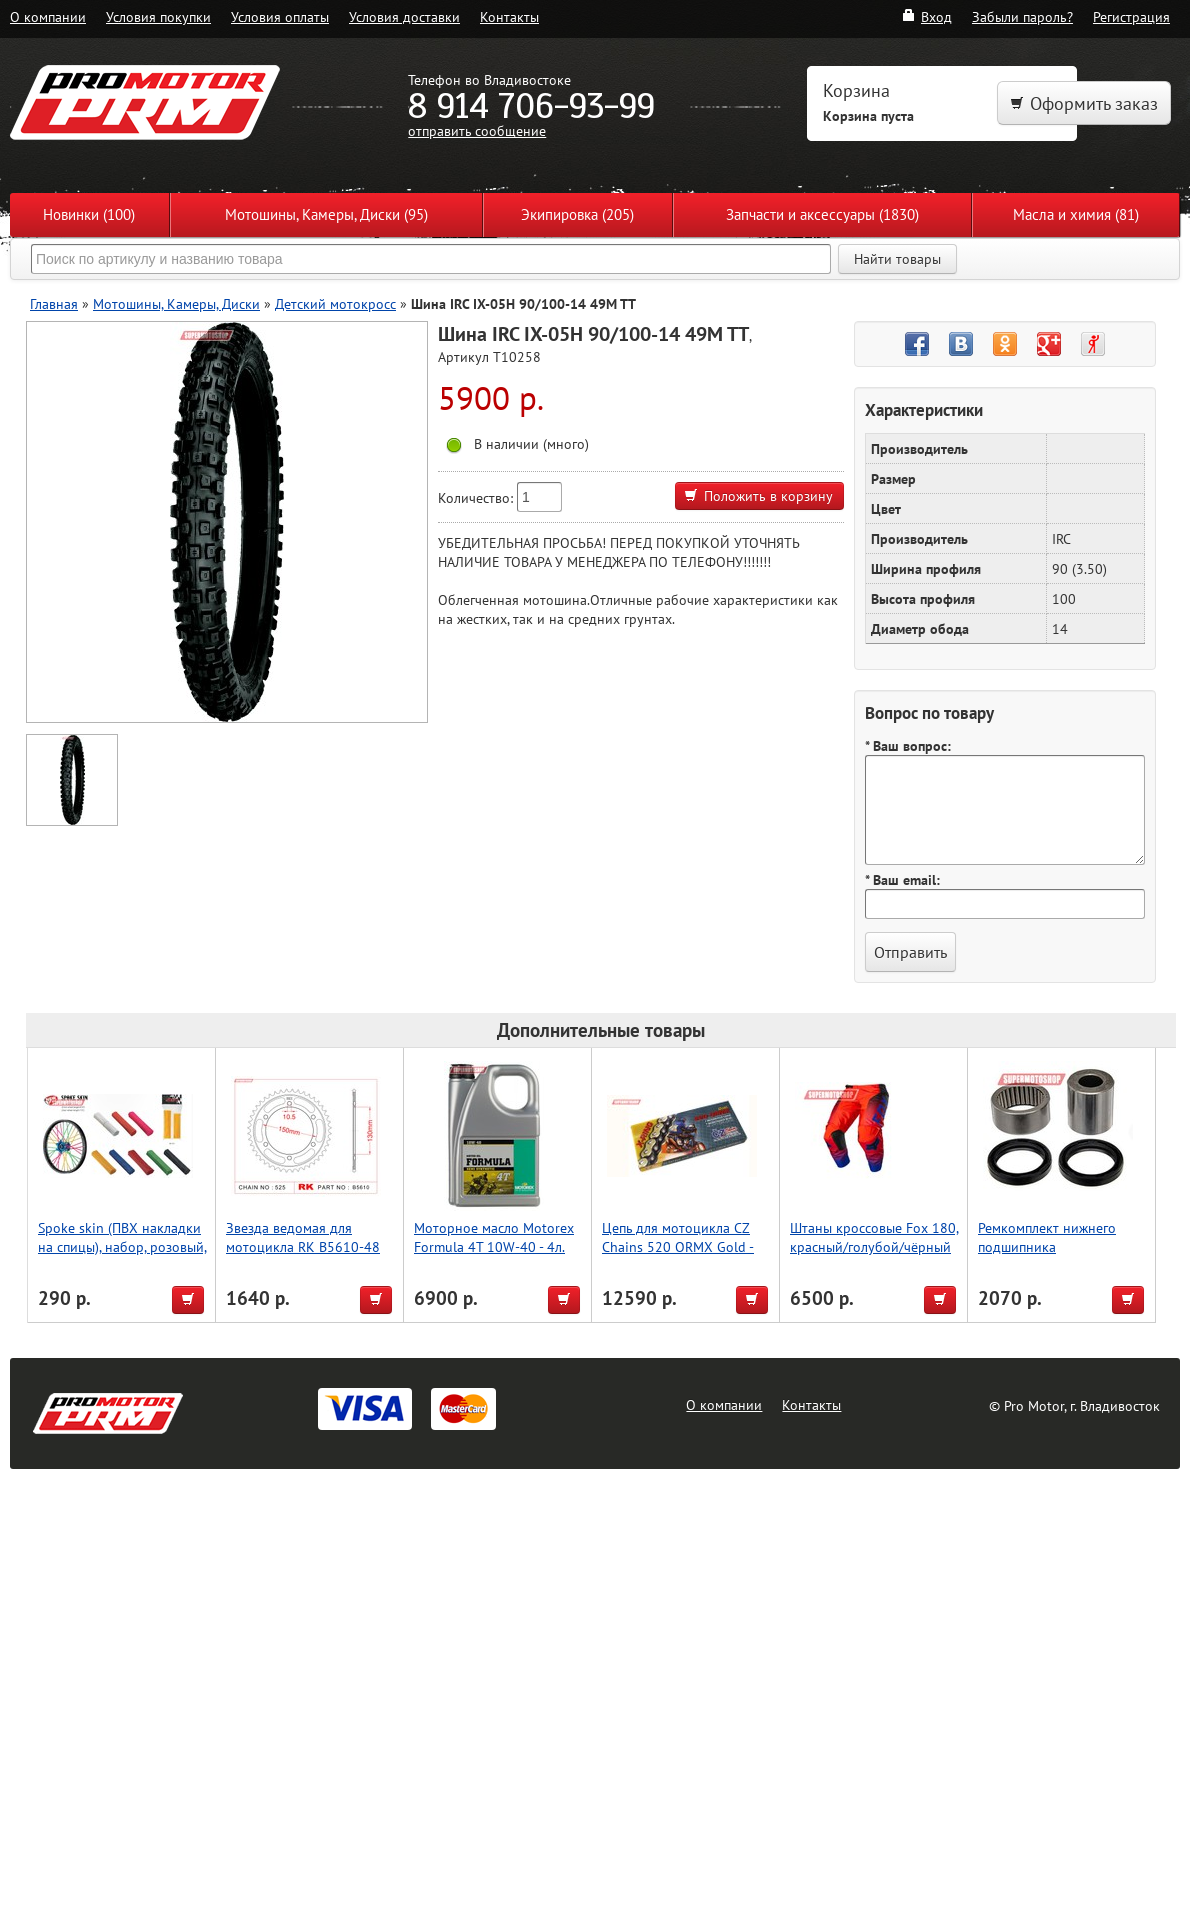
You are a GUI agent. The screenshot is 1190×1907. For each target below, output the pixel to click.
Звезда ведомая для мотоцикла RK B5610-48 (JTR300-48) (303, 1246)
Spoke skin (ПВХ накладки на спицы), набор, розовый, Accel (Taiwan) (122, 1246)
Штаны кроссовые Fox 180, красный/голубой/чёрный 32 (874, 1246)
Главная (54, 303)
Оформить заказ (1084, 103)
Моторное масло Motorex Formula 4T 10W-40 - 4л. (494, 1237)
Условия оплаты (280, 16)
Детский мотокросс (335, 303)
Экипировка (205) (577, 214)
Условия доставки (404, 16)
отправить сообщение (477, 130)
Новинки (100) (89, 214)
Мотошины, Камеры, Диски (176, 303)
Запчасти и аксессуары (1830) (822, 214)
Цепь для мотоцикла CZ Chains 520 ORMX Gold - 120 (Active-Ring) (678, 1246)
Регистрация (1131, 16)
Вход (926, 16)
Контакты (509, 16)
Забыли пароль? (1022, 16)
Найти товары (897, 259)
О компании (48, 16)
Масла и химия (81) (1076, 214)
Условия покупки (158, 16)
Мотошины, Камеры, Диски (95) (326, 214)
